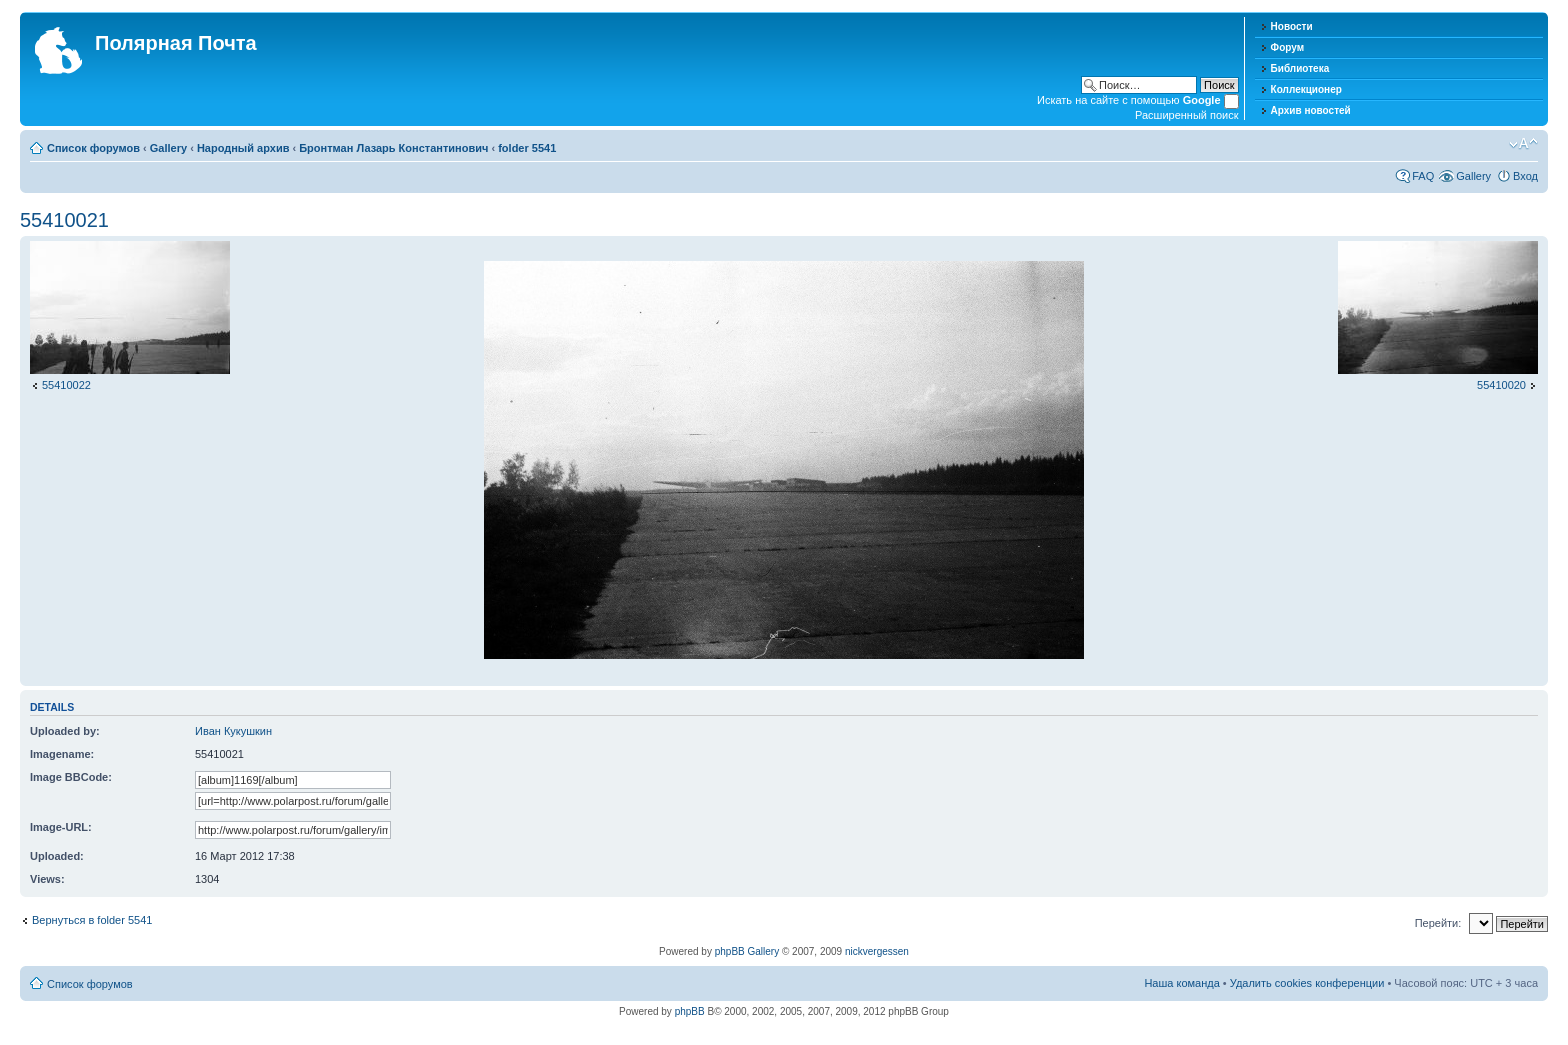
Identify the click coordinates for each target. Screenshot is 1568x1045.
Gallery (168, 148)
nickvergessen (877, 951)
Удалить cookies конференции (1307, 983)
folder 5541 (527, 148)
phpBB (690, 1011)
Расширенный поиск (1187, 115)
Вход (1525, 176)
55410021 (64, 220)
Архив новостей (1311, 110)
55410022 (66, 385)
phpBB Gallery (747, 951)
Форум (1287, 47)
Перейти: (1438, 923)
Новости (1292, 26)
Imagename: (62, 754)
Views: (47, 879)
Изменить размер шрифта (1523, 144)
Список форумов (93, 148)
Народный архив (243, 148)
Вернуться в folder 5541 (92, 920)
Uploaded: (57, 856)
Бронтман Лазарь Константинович (393, 148)
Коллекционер (1306, 89)
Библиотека (1300, 68)
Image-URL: (61, 827)
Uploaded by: (65, 731)
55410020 (1501, 385)
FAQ (1423, 176)
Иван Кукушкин (233, 731)
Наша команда (1181, 983)
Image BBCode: (71, 777)
